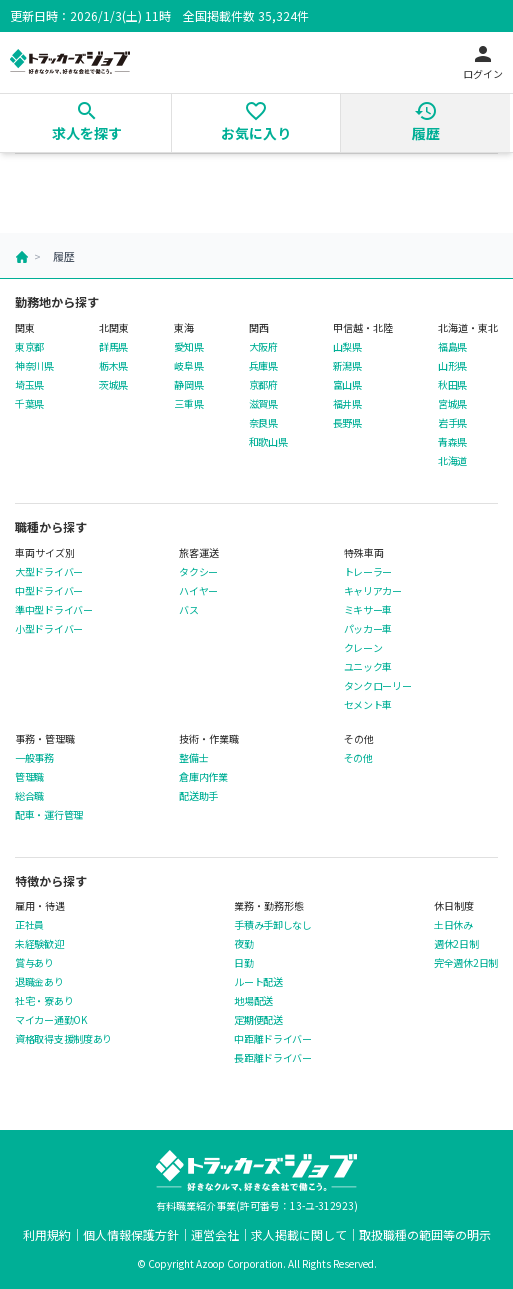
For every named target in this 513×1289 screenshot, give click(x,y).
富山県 (347, 385)
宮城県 (452, 404)
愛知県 (188, 347)
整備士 (193, 758)
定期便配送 (258, 1020)
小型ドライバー (49, 629)
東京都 (29, 347)
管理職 (29, 777)
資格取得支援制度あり (63, 1039)
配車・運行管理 (49, 815)
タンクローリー (378, 686)
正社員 (29, 925)
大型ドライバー (49, 572)
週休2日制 (456, 944)
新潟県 (347, 366)
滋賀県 (263, 404)
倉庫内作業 (203, 777)
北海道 (452, 461)
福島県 (452, 347)
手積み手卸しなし (273, 925)
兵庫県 (263, 366)
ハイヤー (198, 591)
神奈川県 (34, 366)
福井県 (347, 404)
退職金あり (39, 982)
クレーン (363, 648)
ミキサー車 (368, 610)
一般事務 (34, 758)
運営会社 (215, 1234)
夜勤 (243, 944)
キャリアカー (373, 591)
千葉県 (29, 404)
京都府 (263, 385)
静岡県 (188, 385)
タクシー (198, 572)
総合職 (29, 796)
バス (188, 610)
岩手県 (452, 423)
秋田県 (452, 385)
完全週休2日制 (466, 963)
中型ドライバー (49, 591)
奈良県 (263, 423)
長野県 (347, 423)
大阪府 (263, 347)
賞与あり (34, 963)
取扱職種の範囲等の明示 (425, 1234)
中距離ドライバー (273, 1039)
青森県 (452, 442)
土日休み (453, 925)
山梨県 (347, 347)
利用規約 (47, 1234)
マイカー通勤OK (51, 1020)
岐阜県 (188, 366)
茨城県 (113, 385)
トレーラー (368, 572)
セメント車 (368, 705)
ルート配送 (258, 982)
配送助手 (198, 796)
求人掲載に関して (299, 1234)
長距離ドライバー (273, 1058)
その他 (358, 758)
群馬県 (113, 347)
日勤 (243, 963)
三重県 (188, 404)
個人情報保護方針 (131, 1234)
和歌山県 (268, 442)
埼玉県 (29, 385)
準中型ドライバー (54, 610)
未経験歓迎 (39, 944)
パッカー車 (368, 629)
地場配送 (253, 1001)
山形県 (452, 366)
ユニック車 (368, 667)
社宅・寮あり (44, 1001)
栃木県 (113, 366)
